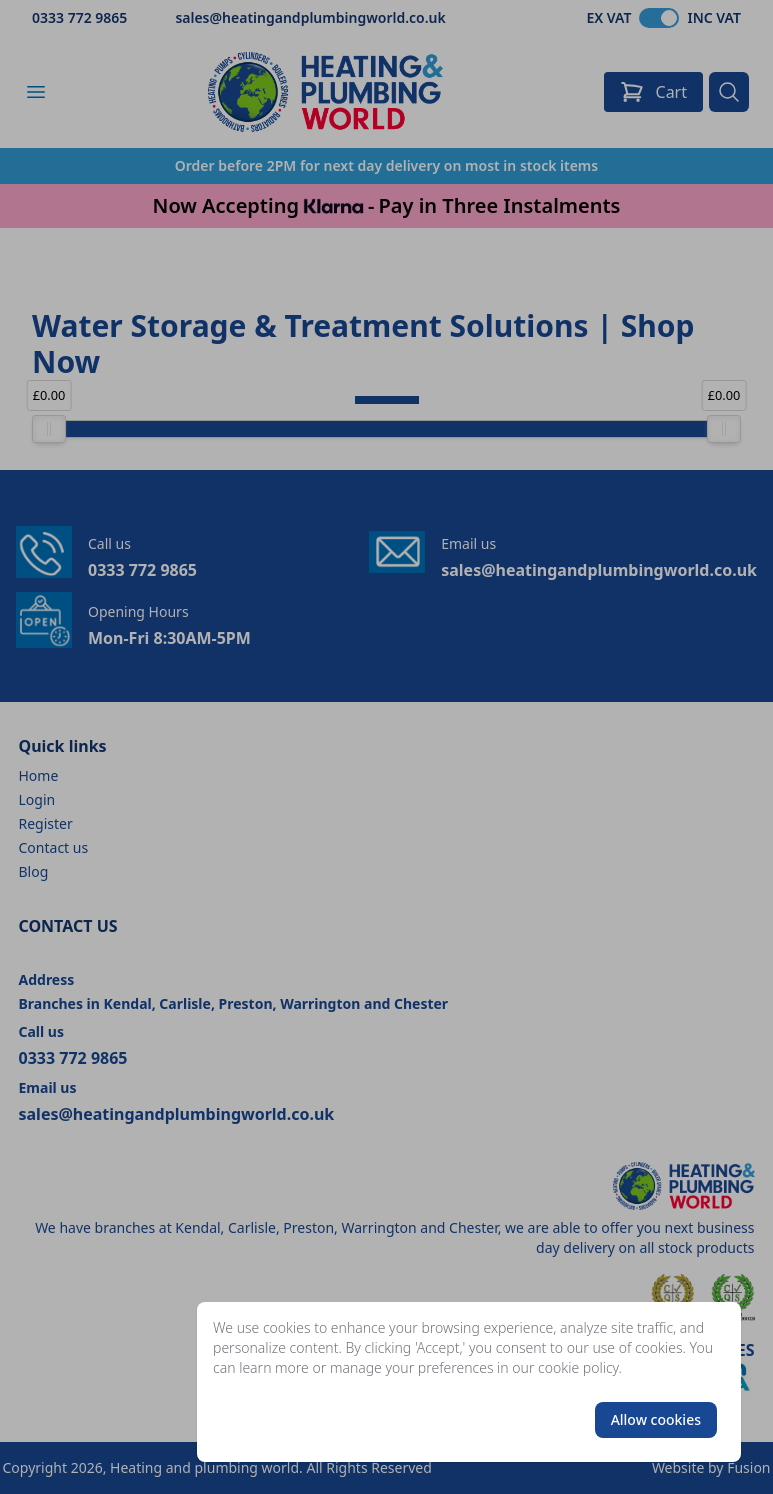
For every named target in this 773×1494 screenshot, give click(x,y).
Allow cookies (656, 1419)
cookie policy (578, 1367)
